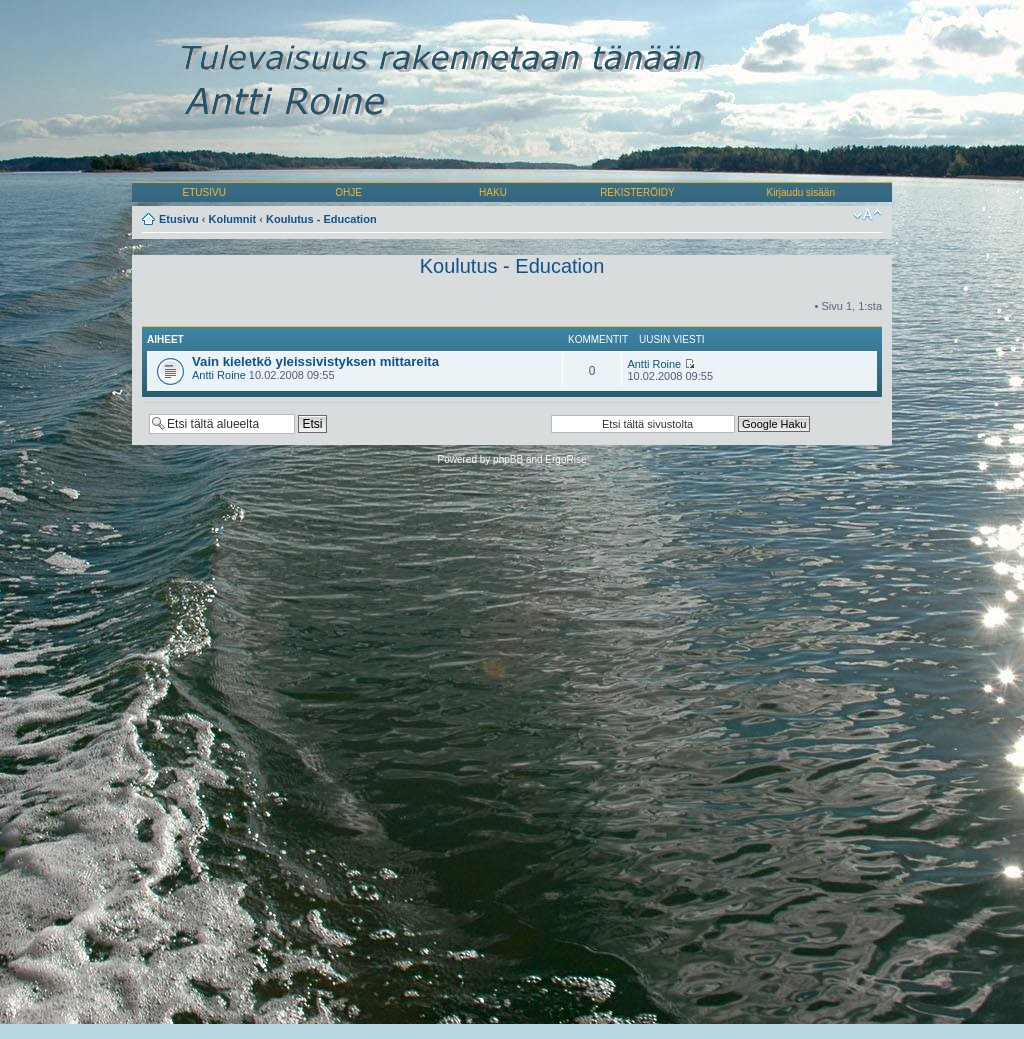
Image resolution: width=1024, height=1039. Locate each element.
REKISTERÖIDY (637, 192)
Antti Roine (219, 375)
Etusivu (179, 219)
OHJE (348, 192)
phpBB (508, 459)
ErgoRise (565, 459)
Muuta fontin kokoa (867, 215)
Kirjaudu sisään (801, 192)
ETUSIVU (204, 192)
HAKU (493, 192)
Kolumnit (233, 219)
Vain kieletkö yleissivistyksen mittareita (315, 361)
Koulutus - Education (321, 219)
